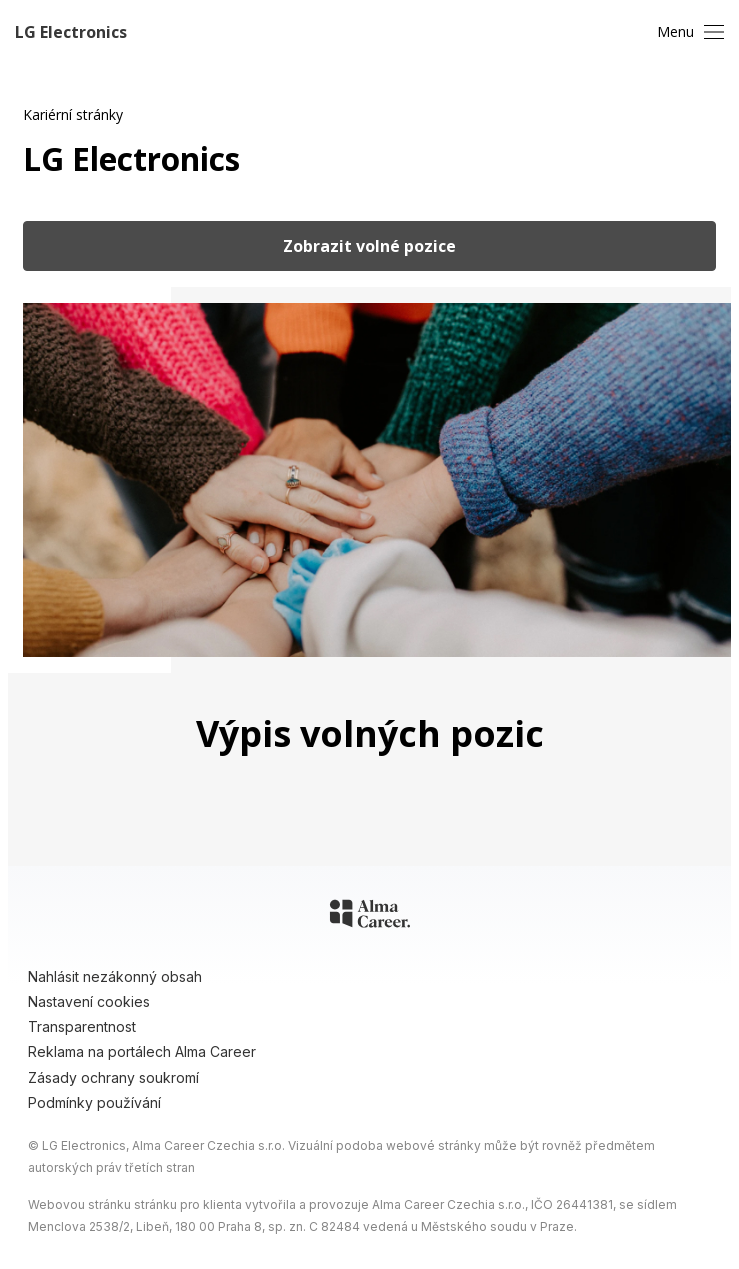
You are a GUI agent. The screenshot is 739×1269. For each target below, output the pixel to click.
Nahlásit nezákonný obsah (115, 976)
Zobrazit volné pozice (369, 246)
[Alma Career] (370, 917)
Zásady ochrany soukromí (113, 1077)
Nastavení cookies (89, 1001)
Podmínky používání (94, 1102)
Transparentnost (82, 1026)
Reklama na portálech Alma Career (142, 1051)
